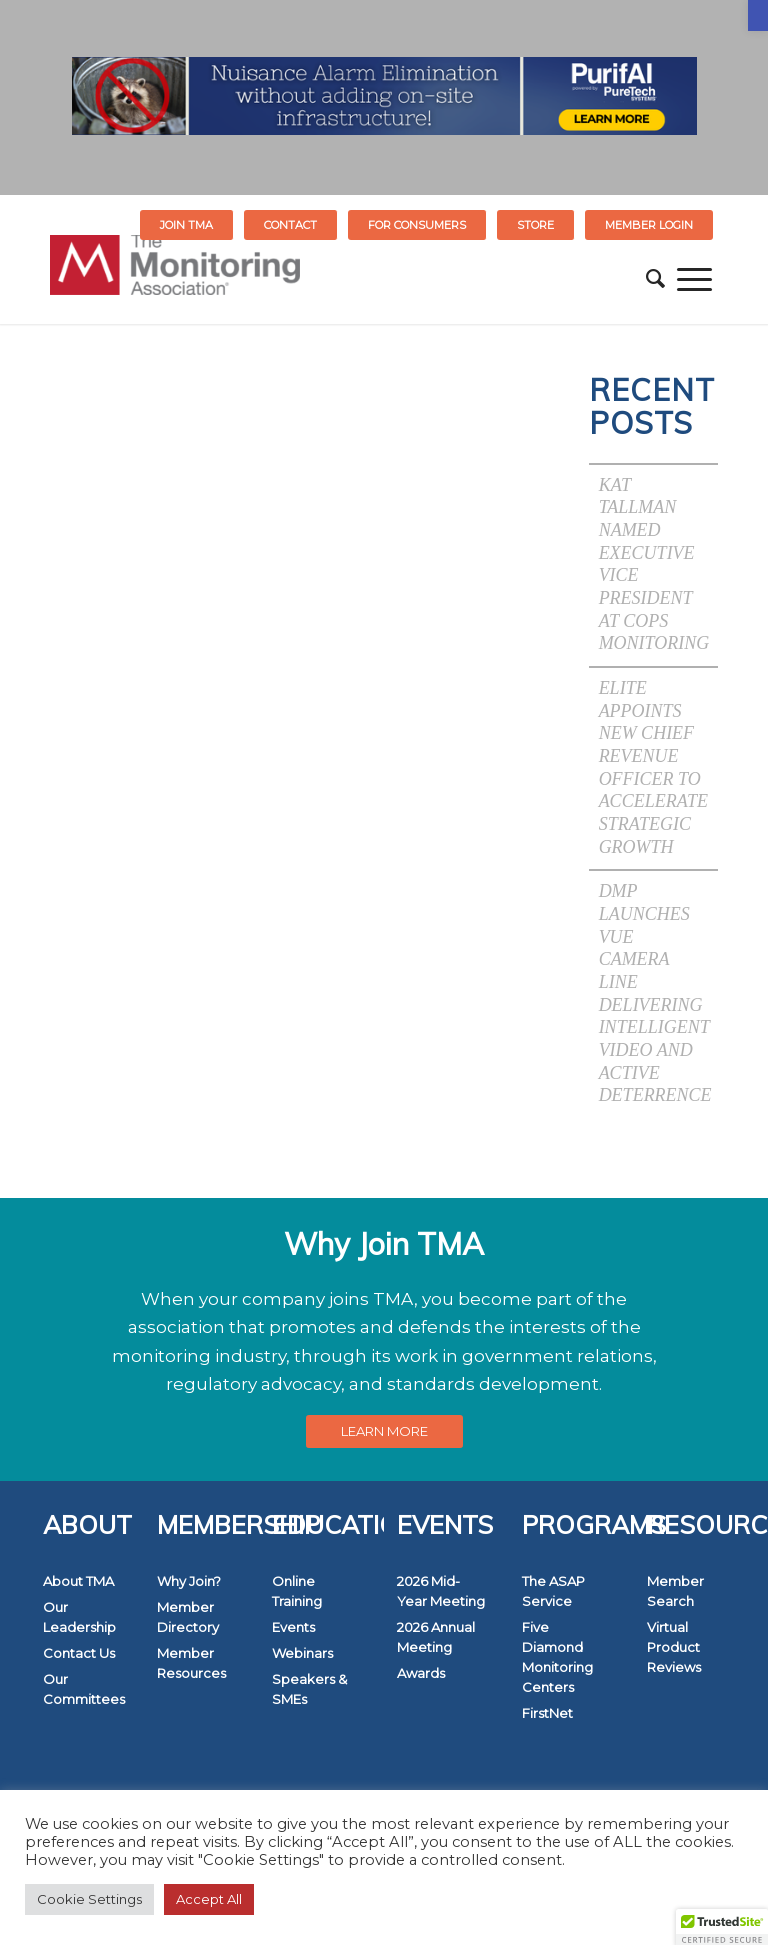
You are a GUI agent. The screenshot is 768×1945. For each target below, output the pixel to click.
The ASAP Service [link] (553, 1591)
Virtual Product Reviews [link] (674, 1647)
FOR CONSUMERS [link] (417, 225)
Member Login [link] (649, 225)
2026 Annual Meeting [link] (436, 1637)
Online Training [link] (297, 1591)
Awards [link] (421, 1673)
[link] (758, 15)
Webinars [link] (302, 1653)
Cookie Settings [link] (89, 1899)
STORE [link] (535, 225)
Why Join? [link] (189, 1581)
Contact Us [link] (79, 1653)
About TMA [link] (78, 1581)
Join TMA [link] (186, 225)
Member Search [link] (675, 1591)
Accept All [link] (209, 1899)
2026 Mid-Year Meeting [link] (441, 1591)
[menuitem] (187, 225)
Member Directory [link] (188, 1617)
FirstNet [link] (547, 1713)
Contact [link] (290, 225)
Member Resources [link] (191, 1663)
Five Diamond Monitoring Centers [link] (557, 1657)
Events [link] (293, 1627)
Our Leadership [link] (79, 1617)
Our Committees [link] (84, 1689)
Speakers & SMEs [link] (309, 1689)
